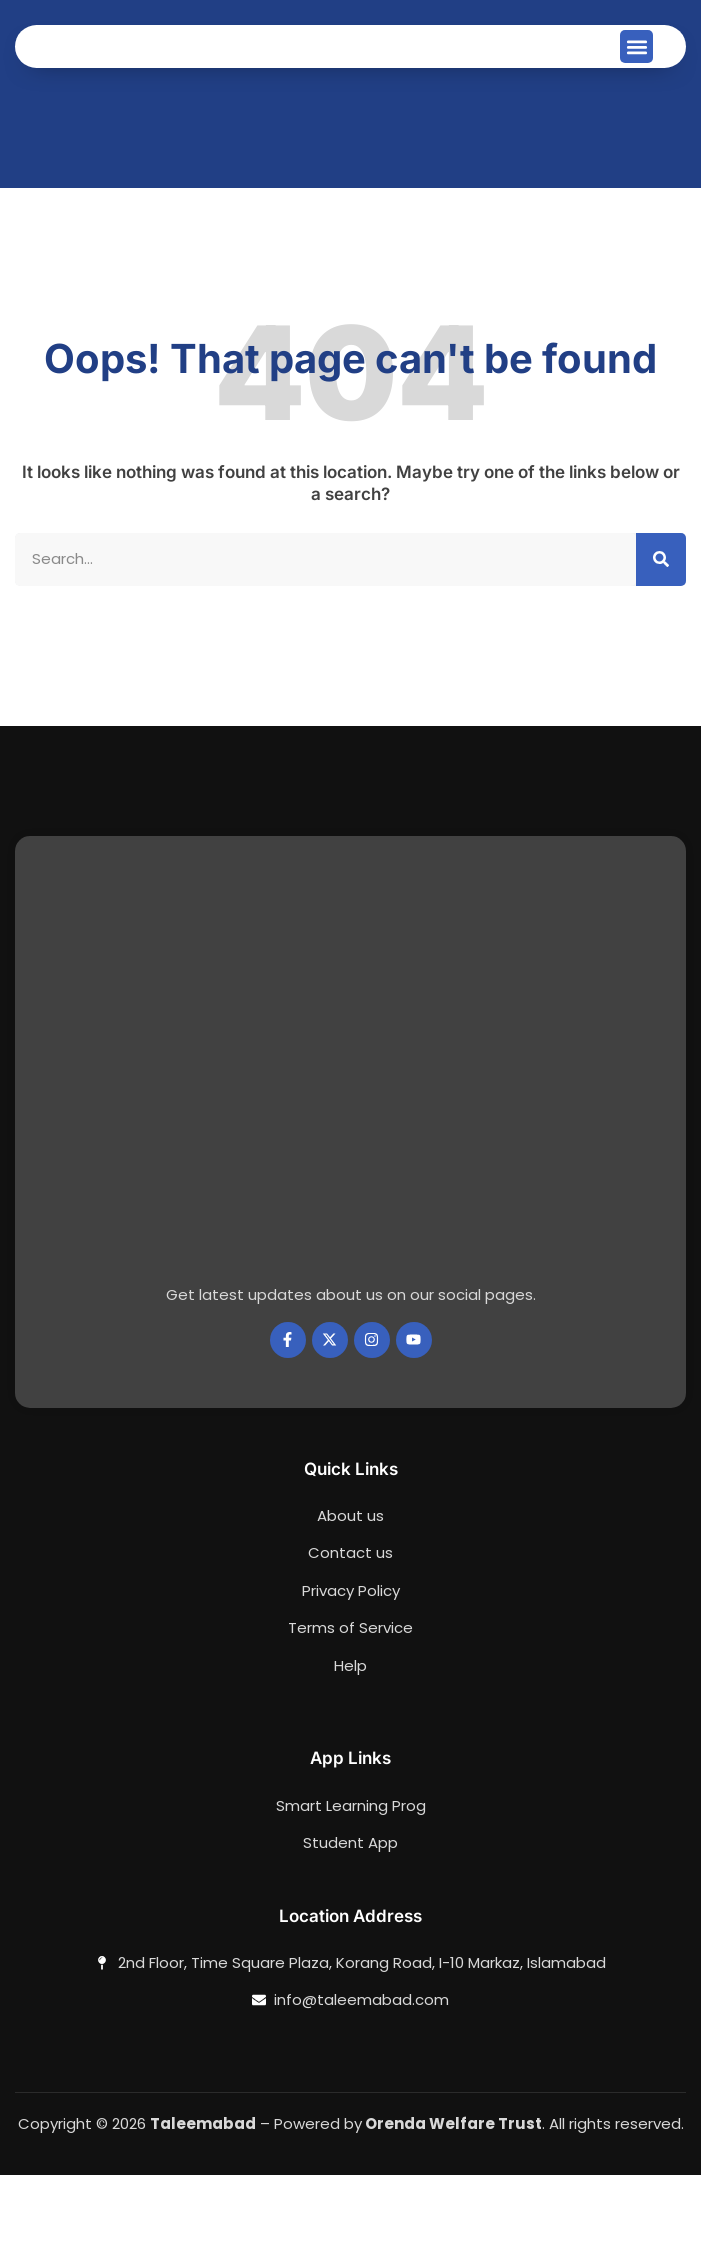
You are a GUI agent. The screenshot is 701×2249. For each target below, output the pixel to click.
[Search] (661, 633)
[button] (636, 83)
